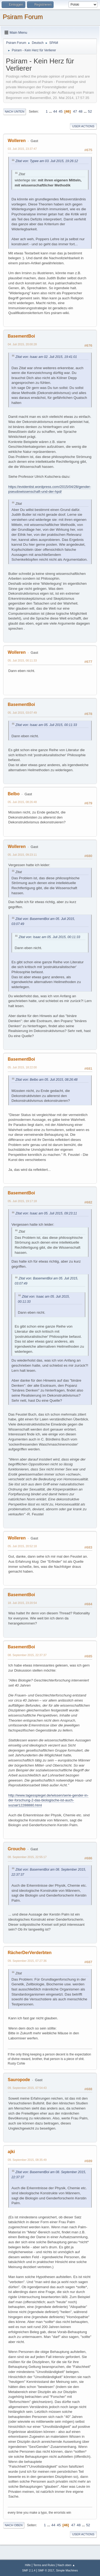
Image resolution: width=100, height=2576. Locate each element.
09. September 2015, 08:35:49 (27, 2159)
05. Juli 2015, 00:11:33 (22, 660)
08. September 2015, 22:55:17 (27, 1857)
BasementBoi (21, 336)
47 (75, 111)
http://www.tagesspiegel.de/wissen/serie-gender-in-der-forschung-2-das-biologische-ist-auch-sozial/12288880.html (48, 1800)
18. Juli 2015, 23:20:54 (22, 1602)
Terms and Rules (44, 2565)
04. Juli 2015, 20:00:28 (22, 344)
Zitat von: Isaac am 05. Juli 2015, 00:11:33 (46, 725)
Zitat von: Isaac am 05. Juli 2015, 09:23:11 (46, 1213)
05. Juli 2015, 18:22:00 (22, 1067)
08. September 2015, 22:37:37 (27, 1655)
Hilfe (28, 2565)
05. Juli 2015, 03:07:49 (22, 712)
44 (55, 111)
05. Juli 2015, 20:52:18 (22, 1546)
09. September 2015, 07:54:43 (27, 2087)
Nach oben (14, 2525)
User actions (83, 126)
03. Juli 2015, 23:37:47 (22, 148)
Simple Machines (67, 2570)
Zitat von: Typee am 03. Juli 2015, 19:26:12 (46, 161)
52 (90, 111)
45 (61, 111)
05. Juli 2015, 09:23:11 (22, 854)
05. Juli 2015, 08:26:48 (22, 802)
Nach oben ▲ (66, 2565)
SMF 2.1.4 (28, 2570)
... (51, 111)
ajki (11, 2151)
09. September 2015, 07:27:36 (27, 1960)
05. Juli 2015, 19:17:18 (22, 1201)
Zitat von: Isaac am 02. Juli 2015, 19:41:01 (46, 357)
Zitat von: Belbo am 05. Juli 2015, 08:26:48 (46, 1079)
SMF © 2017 (46, 2570)
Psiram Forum (23, 16)
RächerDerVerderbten (29, 1952)
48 (80, 111)
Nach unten (14, 111)
